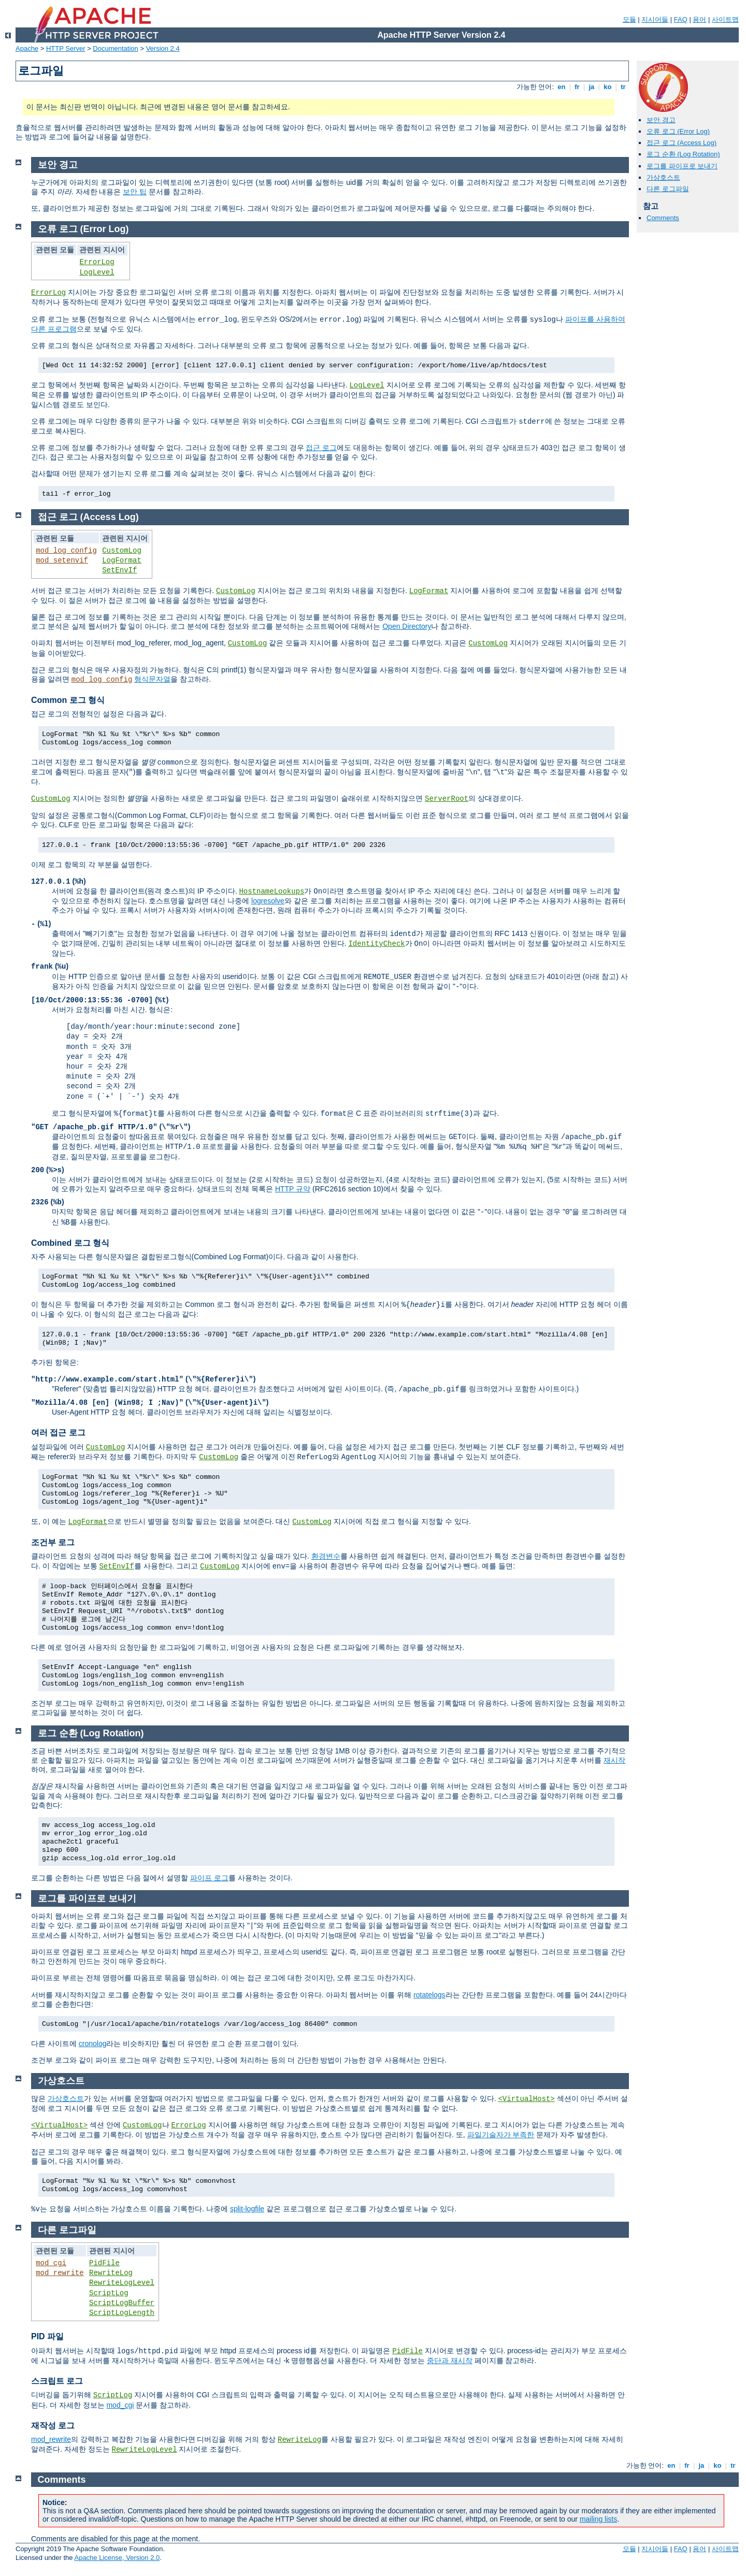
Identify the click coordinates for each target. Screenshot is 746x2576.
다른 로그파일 (668, 189)
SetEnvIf (119, 570)
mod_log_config (66, 550)
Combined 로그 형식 (70, 1243)
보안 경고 (661, 120)
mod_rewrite (59, 2273)
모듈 (629, 19)
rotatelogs (429, 1995)
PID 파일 (47, 2336)
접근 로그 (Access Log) (681, 143)
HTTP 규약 (292, 1189)
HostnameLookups (271, 891)
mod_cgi (51, 2263)
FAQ (680, 19)
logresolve (267, 901)
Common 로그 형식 (68, 700)
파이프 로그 (209, 1878)
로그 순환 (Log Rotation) (683, 154)
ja (591, 87)
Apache (27, 48)
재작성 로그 (53, 2425)
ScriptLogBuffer (121, 2303)
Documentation (115, 48)
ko (607, 87)
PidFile (104, 2263)
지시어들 (654, 19)
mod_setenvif (62, 560)
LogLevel (96, 272)
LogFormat (121, 560)
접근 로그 (321, 447)
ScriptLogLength (121, 2313)
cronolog (93, 2043)
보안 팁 (135, 192)
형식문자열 (152, 679)
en (561, 87)
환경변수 (325, 1556)
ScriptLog (108, 2293)
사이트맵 (725, 19)
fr (577, 87)
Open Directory (406, 626)
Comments (663, 218)
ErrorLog (96, 262)
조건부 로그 (53, 1542)
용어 (699, 19)
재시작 (614, 1760)
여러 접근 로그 (58, 1432)
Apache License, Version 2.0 (117, 2557)
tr (623, 87)
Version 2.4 (163, 48)
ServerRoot (446, 799)
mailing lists (598, 2519)
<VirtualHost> (526, 2099)
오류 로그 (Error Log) (678, 131)
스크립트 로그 (57, 2381)
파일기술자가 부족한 (501, 2135)
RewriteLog (111, 2273)
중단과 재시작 (449, 2360)
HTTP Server (65, 48)
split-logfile (247, 2209)
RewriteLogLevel (121, 2283)
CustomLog (121, 550)
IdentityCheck (376, 944)
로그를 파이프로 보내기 (682, 166)
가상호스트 (663, 177)
